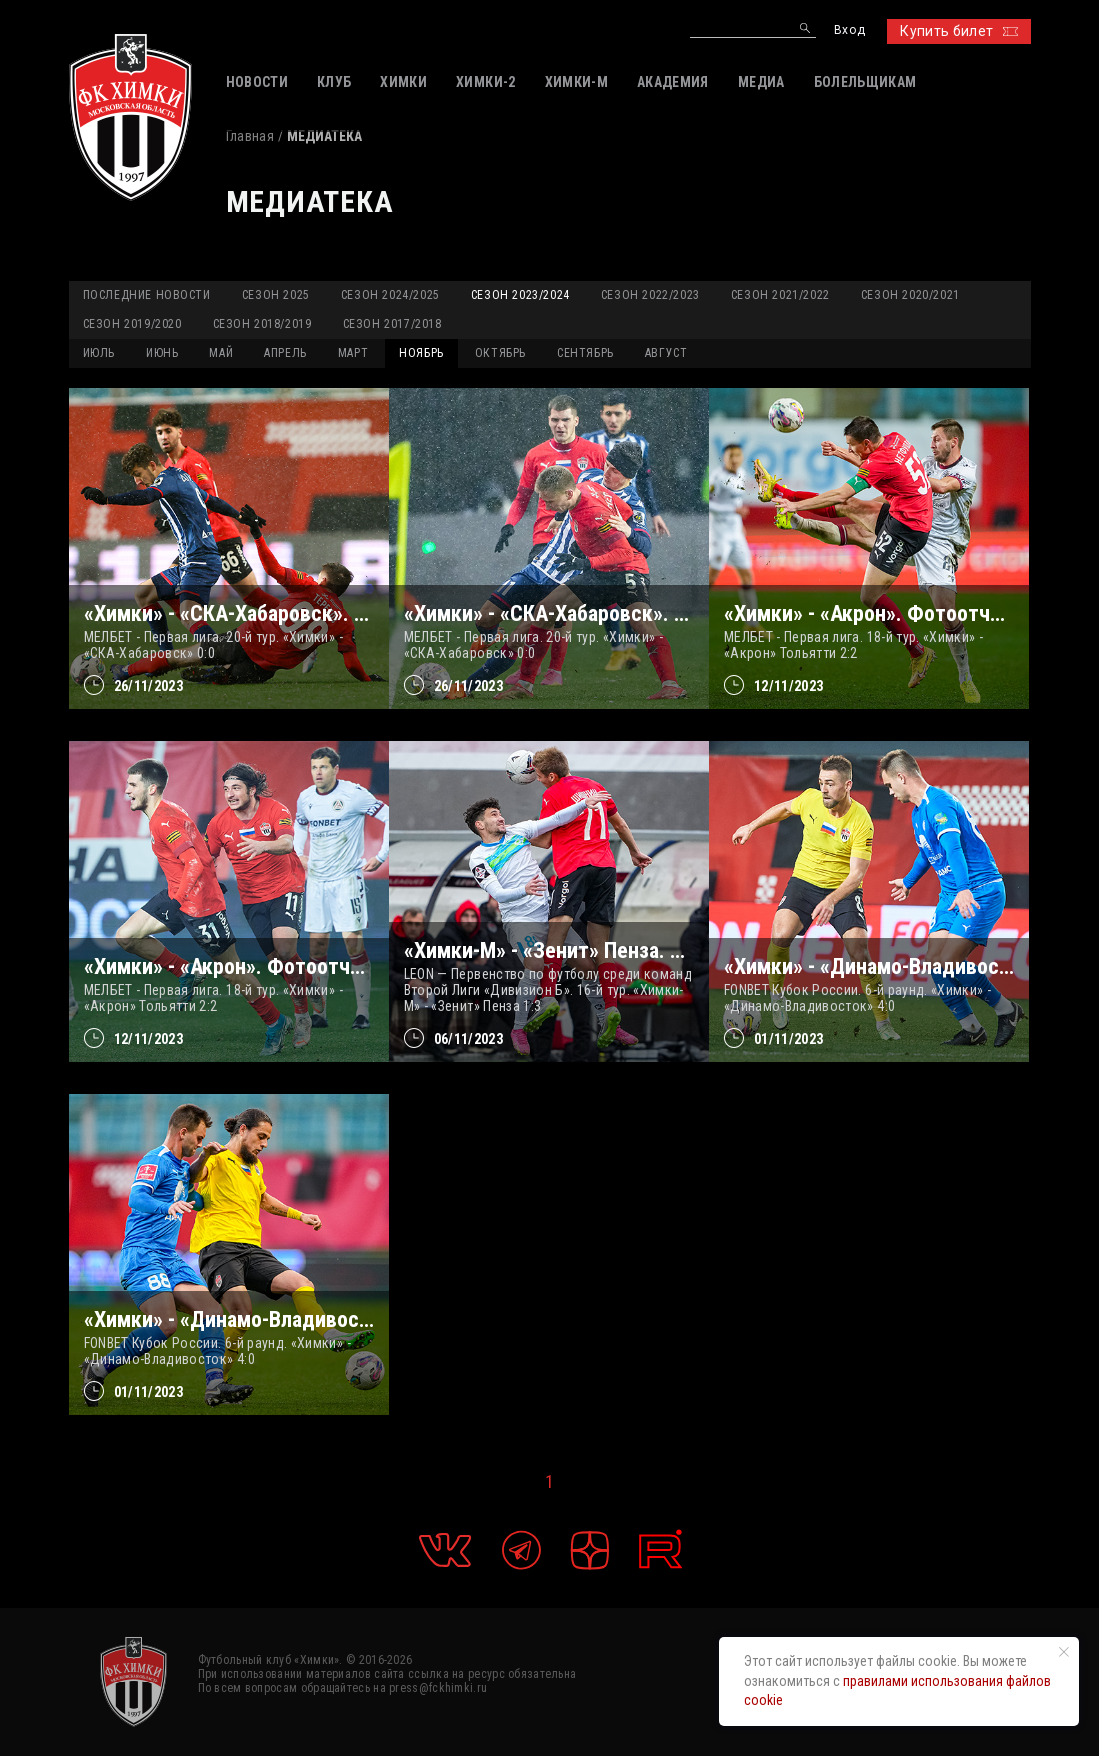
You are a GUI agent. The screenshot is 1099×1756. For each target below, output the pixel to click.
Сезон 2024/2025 (390, 295)
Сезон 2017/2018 (392, 324)
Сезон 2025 (276, 295)
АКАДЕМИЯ (673, 82)
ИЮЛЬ (99, 353)
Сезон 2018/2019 (262, 324)
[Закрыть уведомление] (1064, 1652)
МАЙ (221, 353)
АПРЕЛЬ (285, 353)
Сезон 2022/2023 (650, 295)
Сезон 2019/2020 (132, 324)
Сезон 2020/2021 (910, 295)
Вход (849, 30)
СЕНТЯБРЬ (585, 353)
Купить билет (958, 31)
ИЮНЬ (162, 353)
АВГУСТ (666, 353)
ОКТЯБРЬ (500, 353)
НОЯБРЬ (421, 353)
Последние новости (147, 295)
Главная (250, 136)
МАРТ (353, 353)
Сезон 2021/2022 (780, 295)
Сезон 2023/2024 (520, 295)
